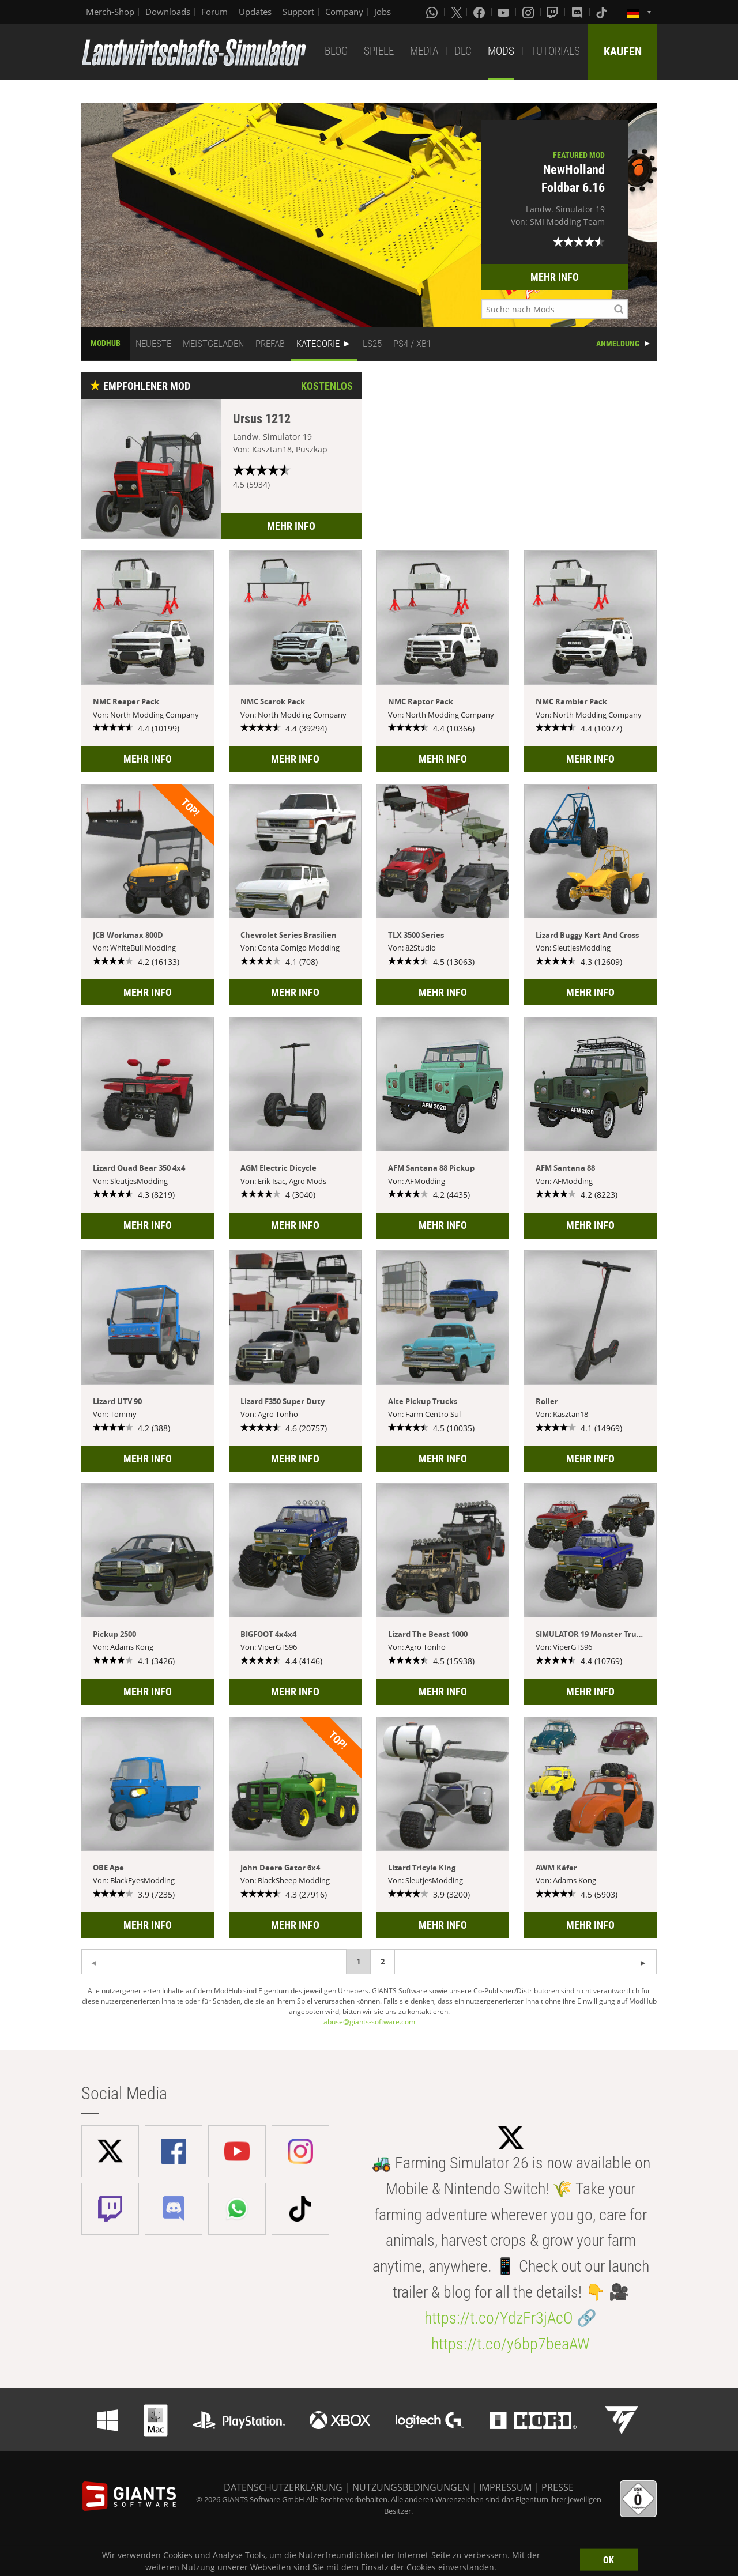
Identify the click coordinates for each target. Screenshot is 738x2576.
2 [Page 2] (383, 1961)
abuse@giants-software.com (369, 2022)
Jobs (382, 11)
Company (344, 11)
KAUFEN (623, 51)
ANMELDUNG (617, 343)
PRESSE (557, 2487)
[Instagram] (529, 12)
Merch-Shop (110, 11)
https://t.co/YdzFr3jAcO (498, 2318)
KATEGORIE (318, 343)
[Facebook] (480, 12)
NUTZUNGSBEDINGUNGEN (410, 2487)
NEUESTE (153, 343)
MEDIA (424, 51)
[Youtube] (504, 12)
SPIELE (379, 51)
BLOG (336, 51)
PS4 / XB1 (412, 343)
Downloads (167, 11)
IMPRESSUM (505, 2487)
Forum (214, 11)
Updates (255, 11)
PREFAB (270, 343)
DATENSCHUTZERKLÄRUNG (283, 2487)
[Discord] (578, 12)
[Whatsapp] (433, 12)
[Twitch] (553, 12)
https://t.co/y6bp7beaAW (510, 2344)
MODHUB (106, 343)
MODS (501, 51)
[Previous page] (643, 1962)
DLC (463, 51)
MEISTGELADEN (213, 343)
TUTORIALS (555, 51)
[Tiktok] (602, 12)
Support (298, 11)
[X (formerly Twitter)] (456, 12)
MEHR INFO (554, 277)
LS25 (372, 343)
